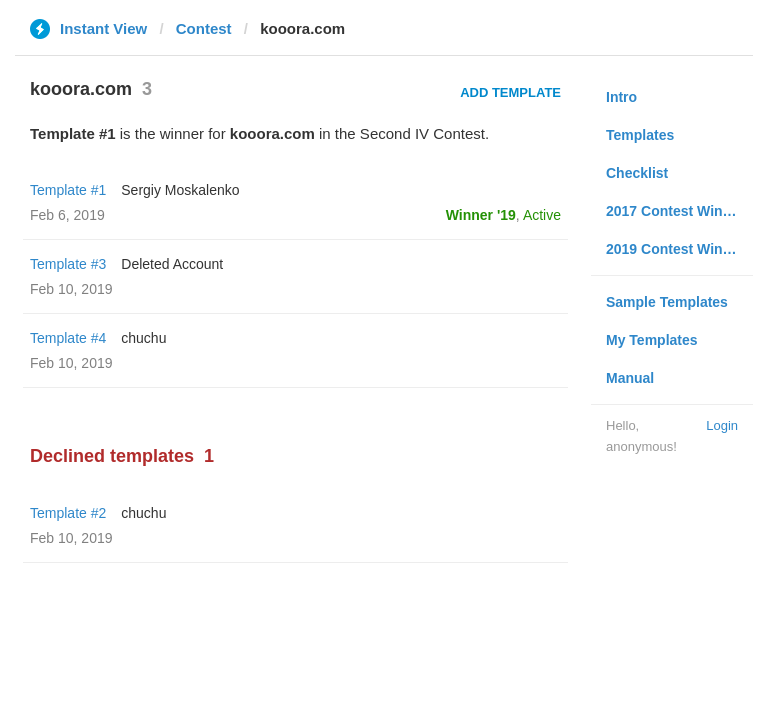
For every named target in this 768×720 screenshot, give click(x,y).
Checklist (637, 173)
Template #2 (68, 513)
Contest (204, 28)
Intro (621, 97)
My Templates (652, 340)
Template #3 (68, 264)
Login (722, 425)
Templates (640, 135)
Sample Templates (667, 302)
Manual (630, 378)
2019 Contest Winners (679, 249)
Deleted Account (172, 264)
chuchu (143, 338)
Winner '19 (481, 215)
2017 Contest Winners (679, 211)
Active (542, 215)
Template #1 (68, 190)
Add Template (510, 92)
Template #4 (68, 338)
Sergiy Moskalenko (180, 190)
